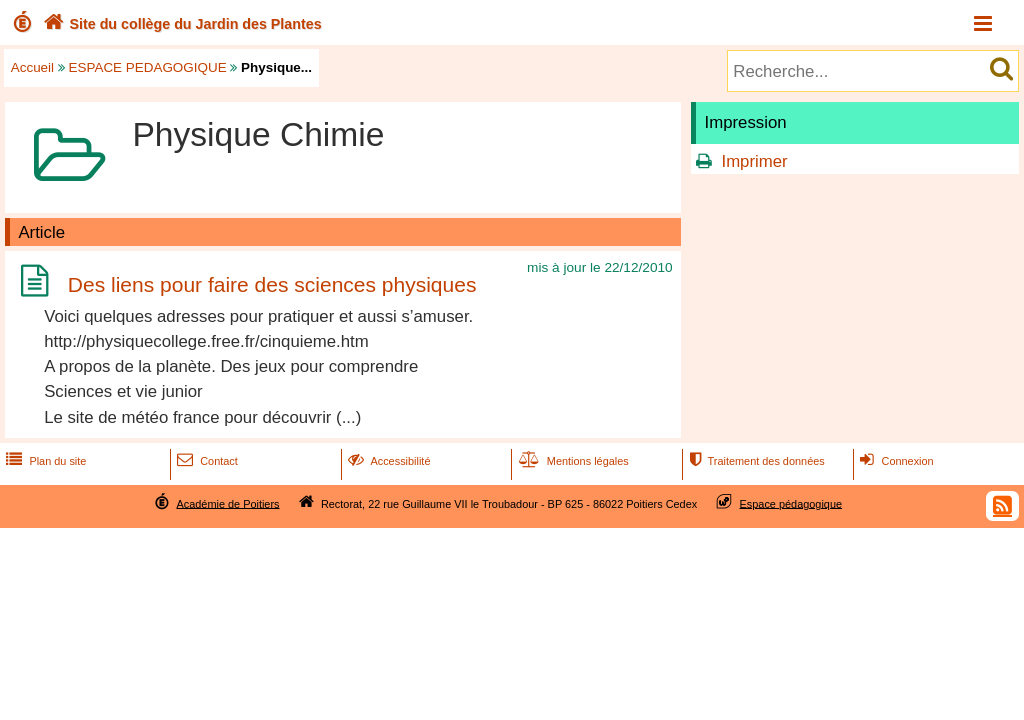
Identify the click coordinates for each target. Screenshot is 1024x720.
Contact (205, 461)
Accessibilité (387, 461)
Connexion (894, 461)
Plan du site (44, 461)
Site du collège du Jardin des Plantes (180, 24)
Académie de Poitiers (227, 503)
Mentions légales (572, 461)
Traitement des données (754, 461)
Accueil (32, 67)
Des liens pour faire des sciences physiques (272, 284)
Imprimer (754, 161)
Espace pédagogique (791, 503)
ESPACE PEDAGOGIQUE (148, 67)
